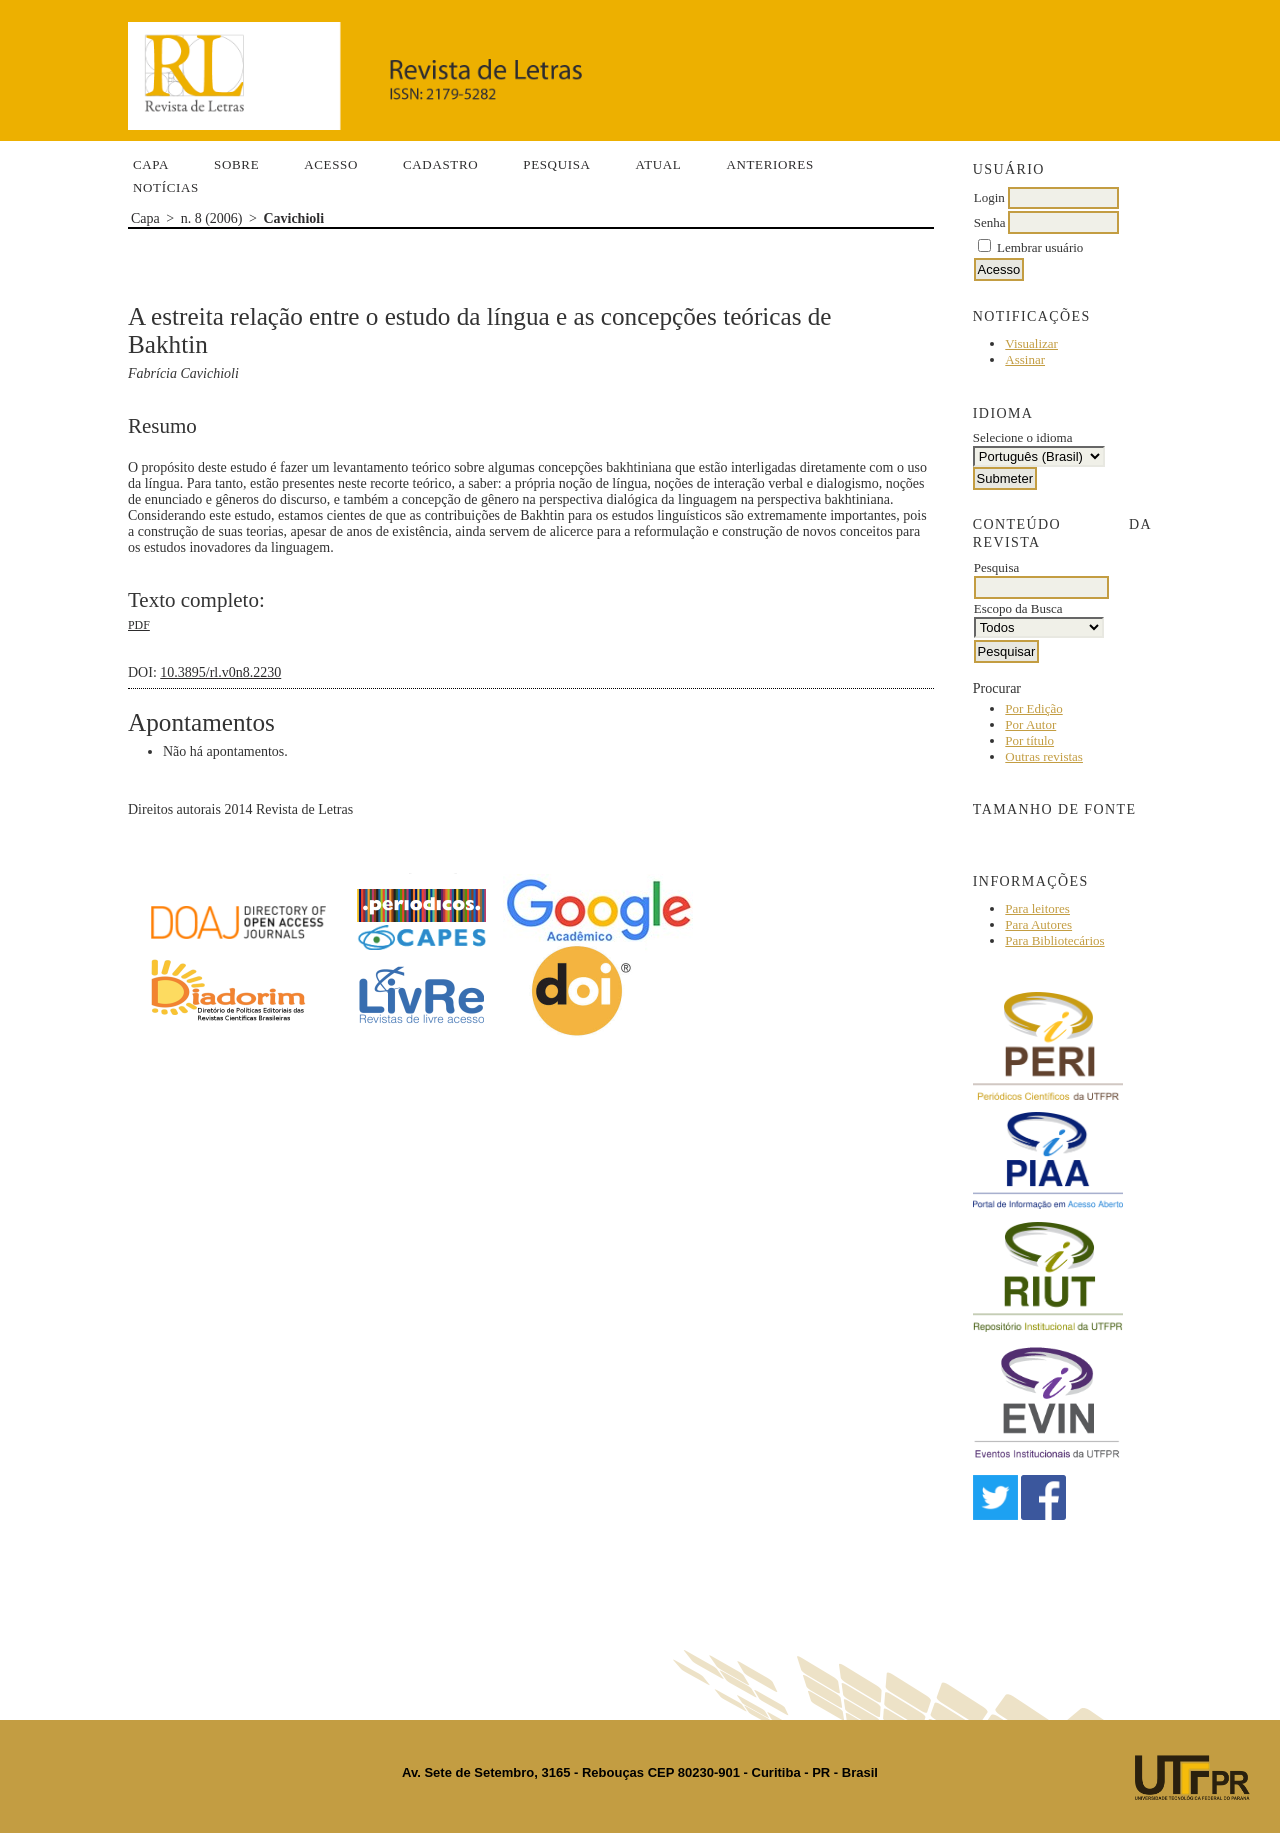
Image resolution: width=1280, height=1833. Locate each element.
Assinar (1025, 359)
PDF (139, 625)
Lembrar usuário (1040, 247)
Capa (151, 164)
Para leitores (1037, 908)
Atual (659, 164)
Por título (1029, 740)
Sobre (236, 164)
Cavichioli (293, 218)
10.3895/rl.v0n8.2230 (220, 672)
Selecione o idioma (1023, 437)
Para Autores (1038, 924)
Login (989, 197)
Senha (990, 222)
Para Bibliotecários (1054, 940)
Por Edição (1033, 708)
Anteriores (769, 164)
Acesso (331, 164)
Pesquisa (556, 164)
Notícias (166, 187)
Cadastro (440, 164)
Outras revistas (1044, 756)
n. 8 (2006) (212, 218)
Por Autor (1030, 724)
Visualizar (1031, 343)
